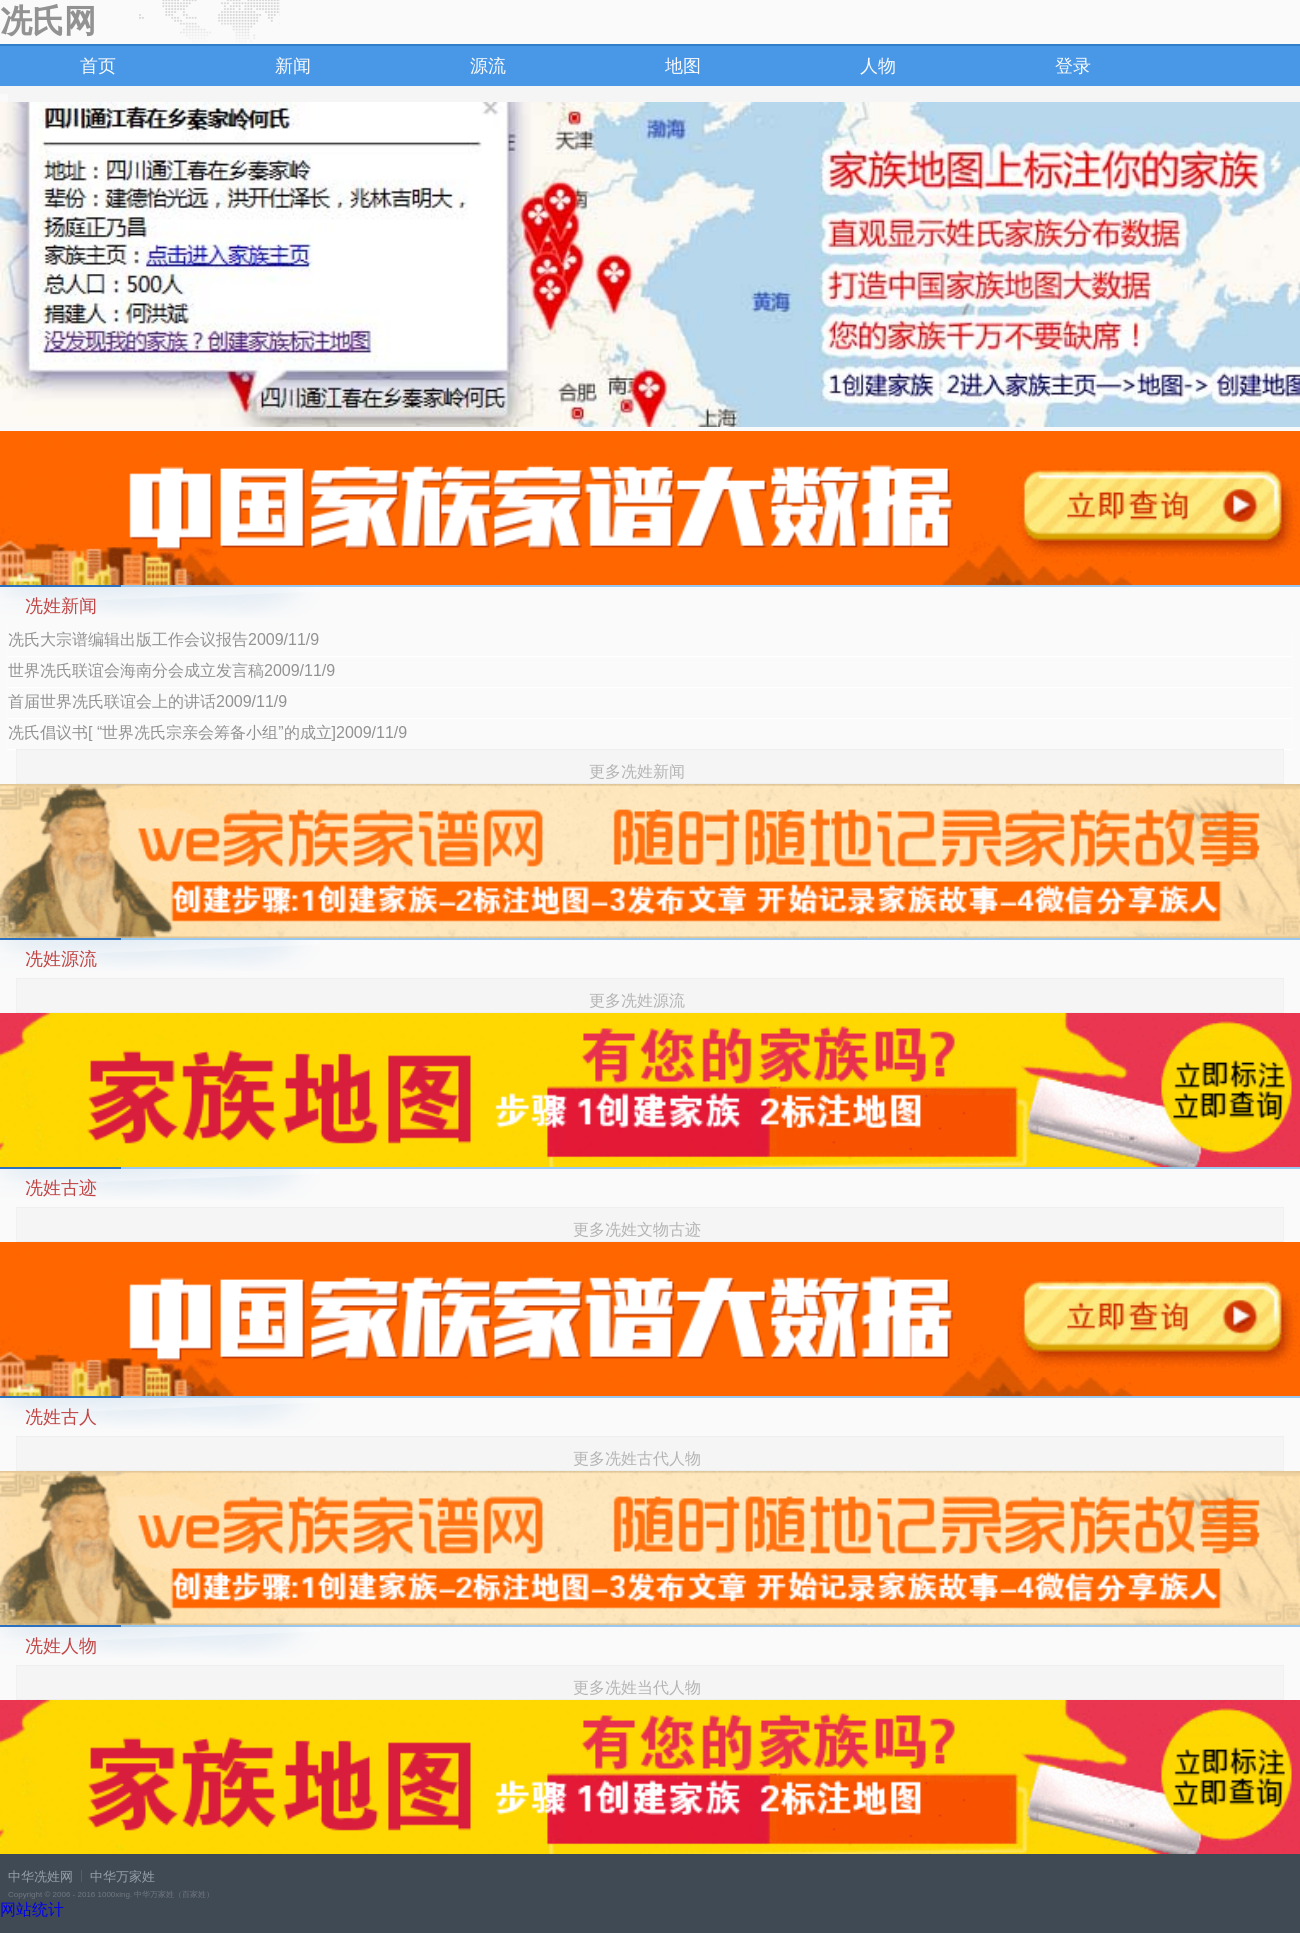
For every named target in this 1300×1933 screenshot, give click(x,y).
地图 (683, 66)
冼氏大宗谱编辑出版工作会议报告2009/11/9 (163, 639)
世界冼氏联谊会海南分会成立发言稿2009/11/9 (171, 670)
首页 (98, 66)
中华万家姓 (122, 1876)
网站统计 (32, 1909)
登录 (1073, 66)
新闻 (293, 66)
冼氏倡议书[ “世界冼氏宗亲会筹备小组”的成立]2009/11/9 (207, 732)
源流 (488, 66)
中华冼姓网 (40, 1876)
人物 (878, 66)
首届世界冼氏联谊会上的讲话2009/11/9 (147, 701)
